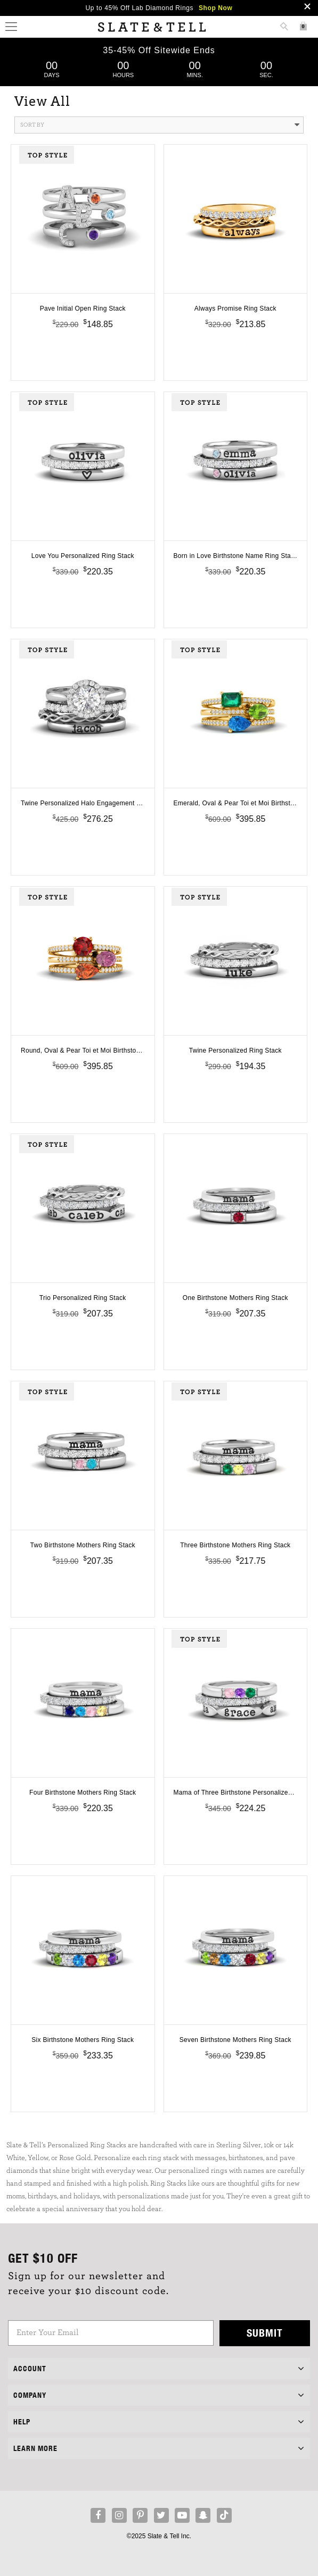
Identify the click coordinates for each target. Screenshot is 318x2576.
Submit (265, 2333)
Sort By (159, 125)
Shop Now (215, 8)
